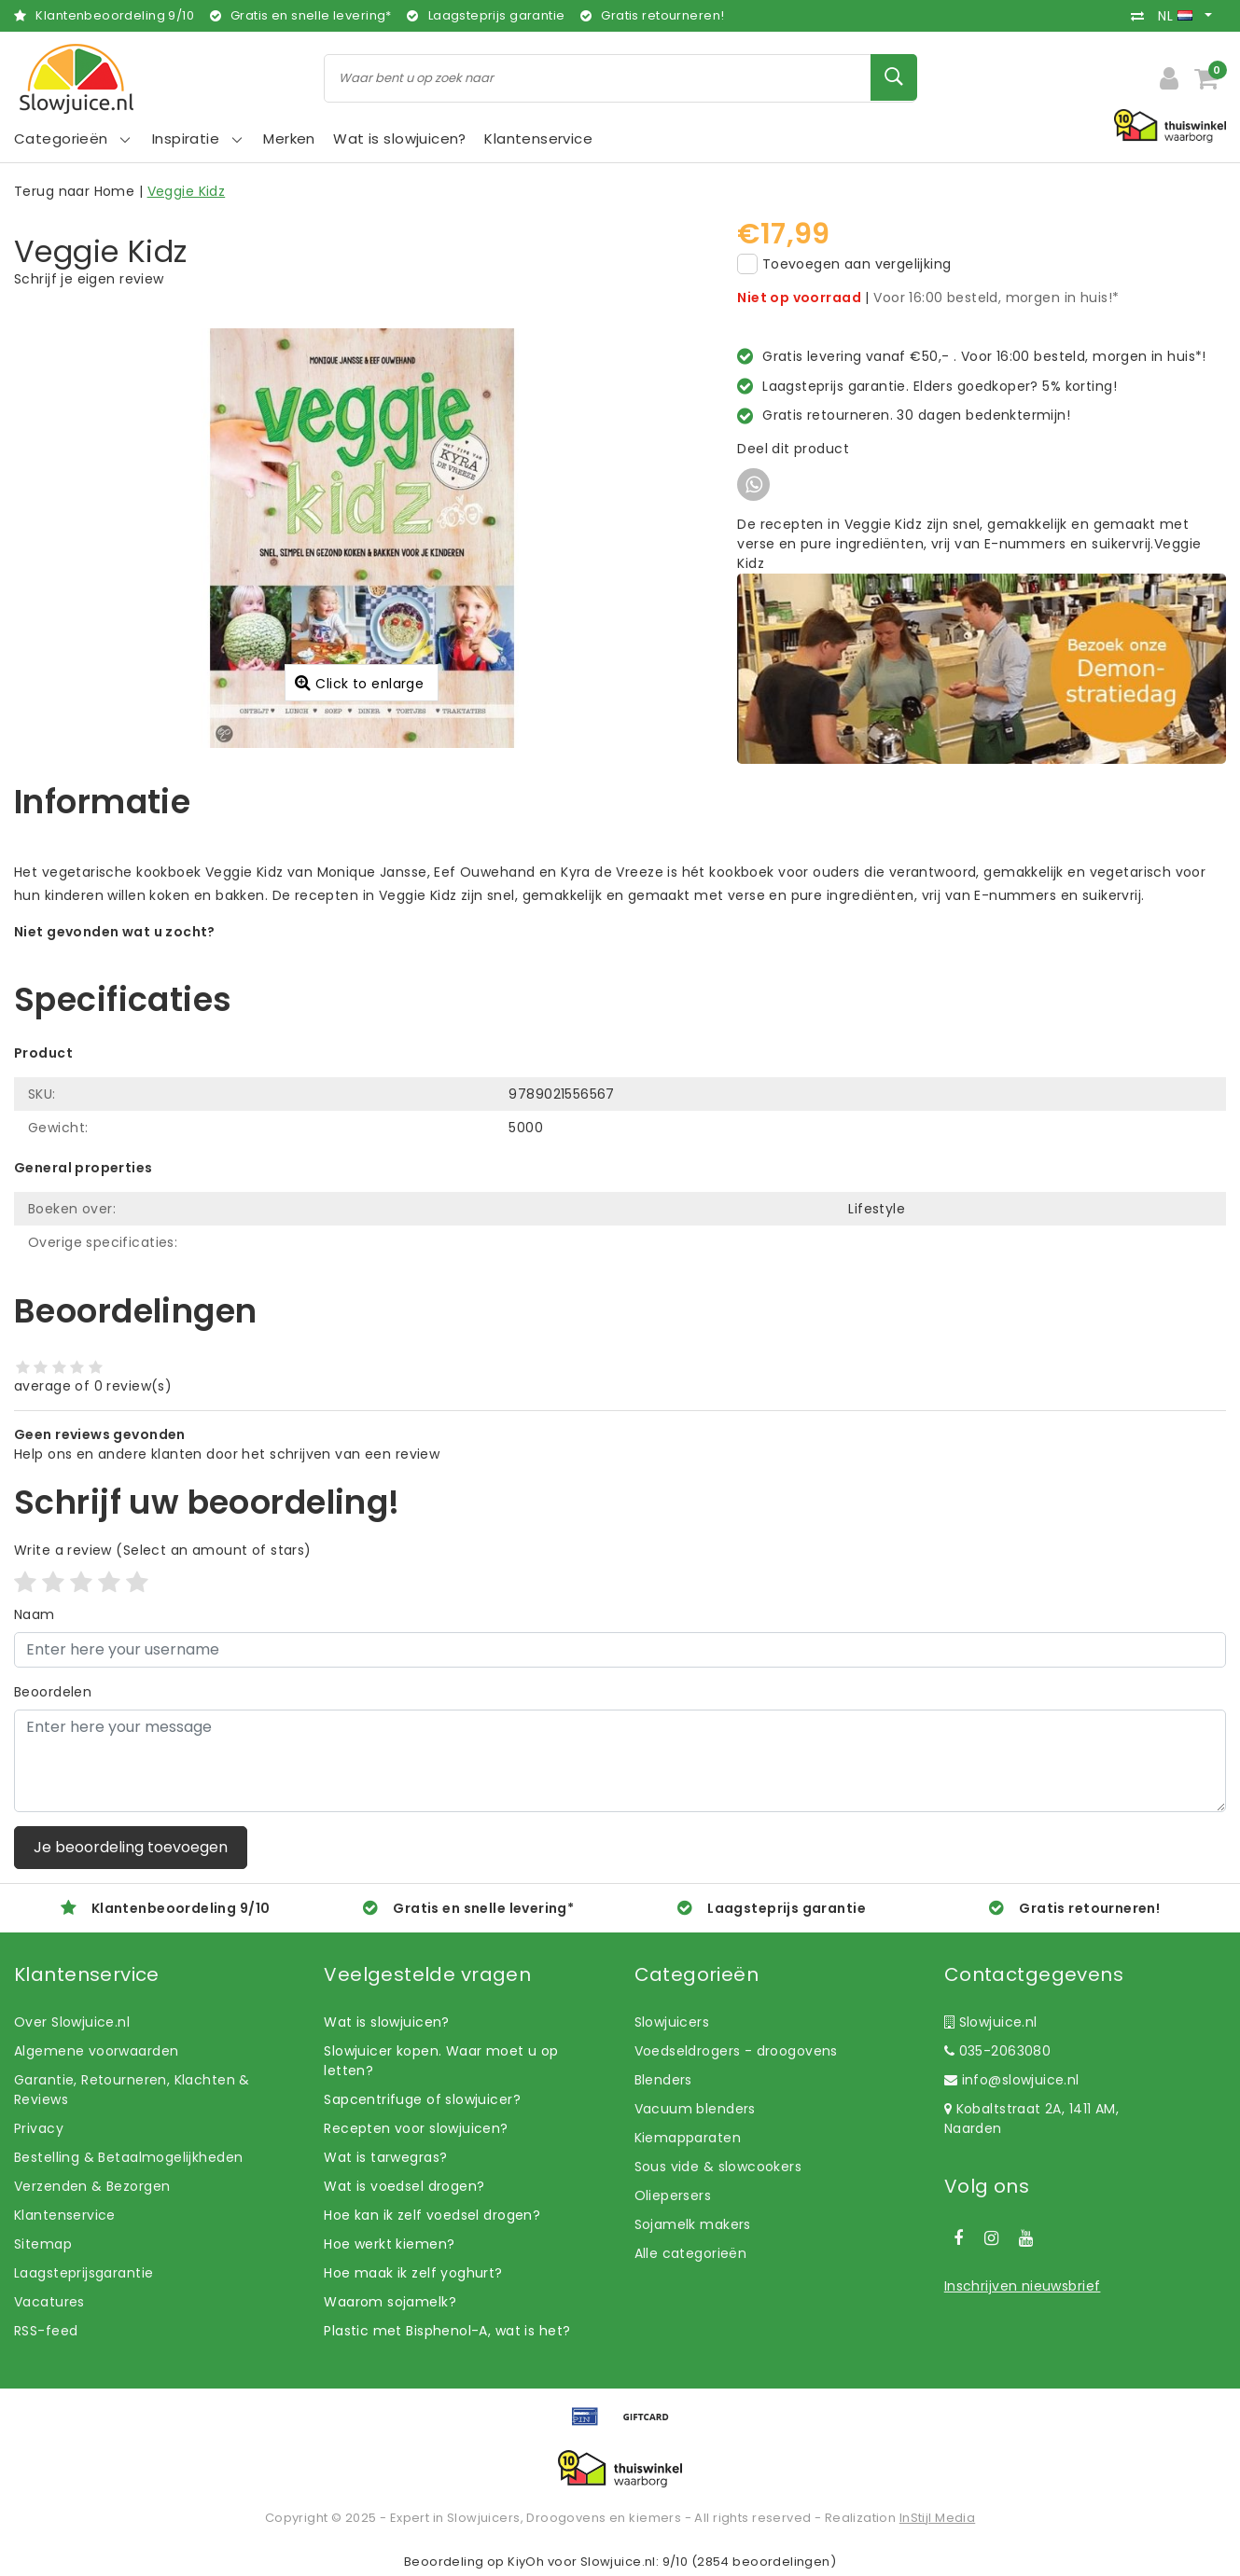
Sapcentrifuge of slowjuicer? (422, 2099)
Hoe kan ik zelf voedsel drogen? (432, 2215)
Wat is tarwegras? (385, 2157)
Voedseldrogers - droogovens (736, 2051)
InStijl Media (937, 2518)
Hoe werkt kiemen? (389, 2244)
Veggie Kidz (186, 191)
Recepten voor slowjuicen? (416, 2128)
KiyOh (526, 2561)
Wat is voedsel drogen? (404, 2186)
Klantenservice (65, 2215)
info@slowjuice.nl (1012, 2079)
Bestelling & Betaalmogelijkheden (128, 2157)
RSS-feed (45, 2330)
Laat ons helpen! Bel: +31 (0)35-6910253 (149, 951)
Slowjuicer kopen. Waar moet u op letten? (441, 2061)
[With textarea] (620, 1761)
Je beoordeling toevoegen (131, 1847)
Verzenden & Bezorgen (92, 2186)
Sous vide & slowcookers (718, 2166)
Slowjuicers (672, 2022)
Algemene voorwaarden (96, 2051)
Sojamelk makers (692, 2224)
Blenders (663, 2079)
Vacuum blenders (695, 2108)
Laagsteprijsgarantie (83, 2273)
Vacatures (49, 2301)
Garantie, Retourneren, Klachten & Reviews (132, 2089)
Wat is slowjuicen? (387, 2022)
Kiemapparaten (687, 2137)
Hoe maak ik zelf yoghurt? (413, 2273)
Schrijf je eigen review (89, 279)
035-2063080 (997, 2051)
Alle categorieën (690, 2253)
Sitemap (43, 2244)
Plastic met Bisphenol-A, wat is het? (447, 2330)
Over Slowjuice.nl (72, 2022)
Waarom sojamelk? (390, 2301)
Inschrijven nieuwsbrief (1022, 2286)
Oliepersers (673, 2195)
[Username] (620, 1650)
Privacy (38, 2128)
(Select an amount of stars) (163, 1550)
